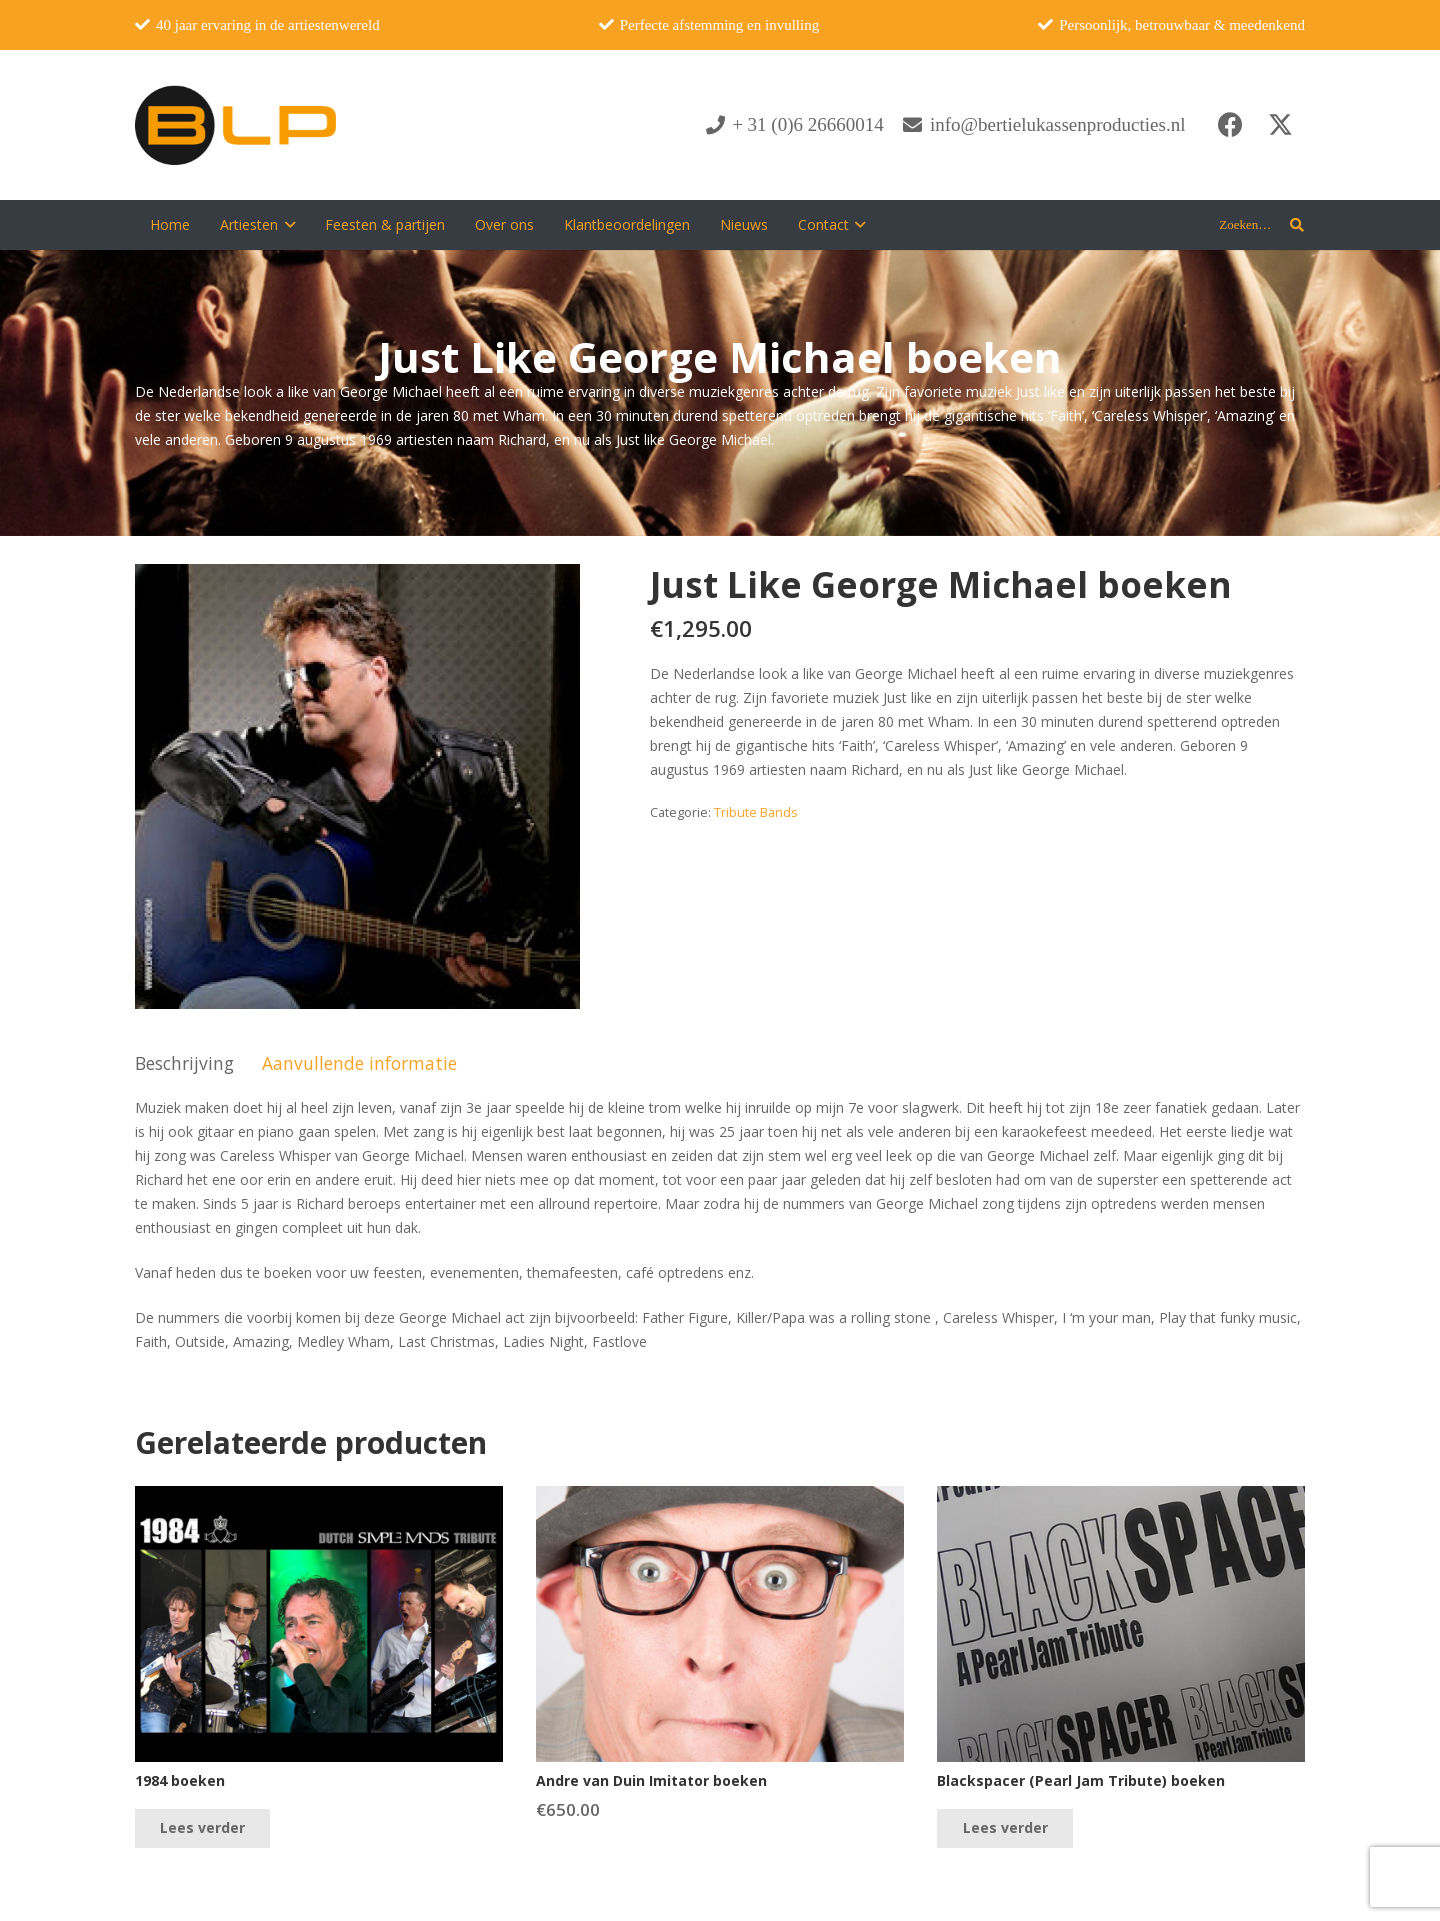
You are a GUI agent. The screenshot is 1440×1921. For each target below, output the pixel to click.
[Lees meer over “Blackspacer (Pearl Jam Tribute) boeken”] (1004, 1828)
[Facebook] (1230, 125)
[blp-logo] (235, 125)
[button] (286, 225)
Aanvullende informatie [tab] (359, 1063)
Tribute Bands (756, 812)
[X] (1280, 125)
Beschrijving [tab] (184, 1063)
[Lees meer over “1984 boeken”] (202, 1828)
